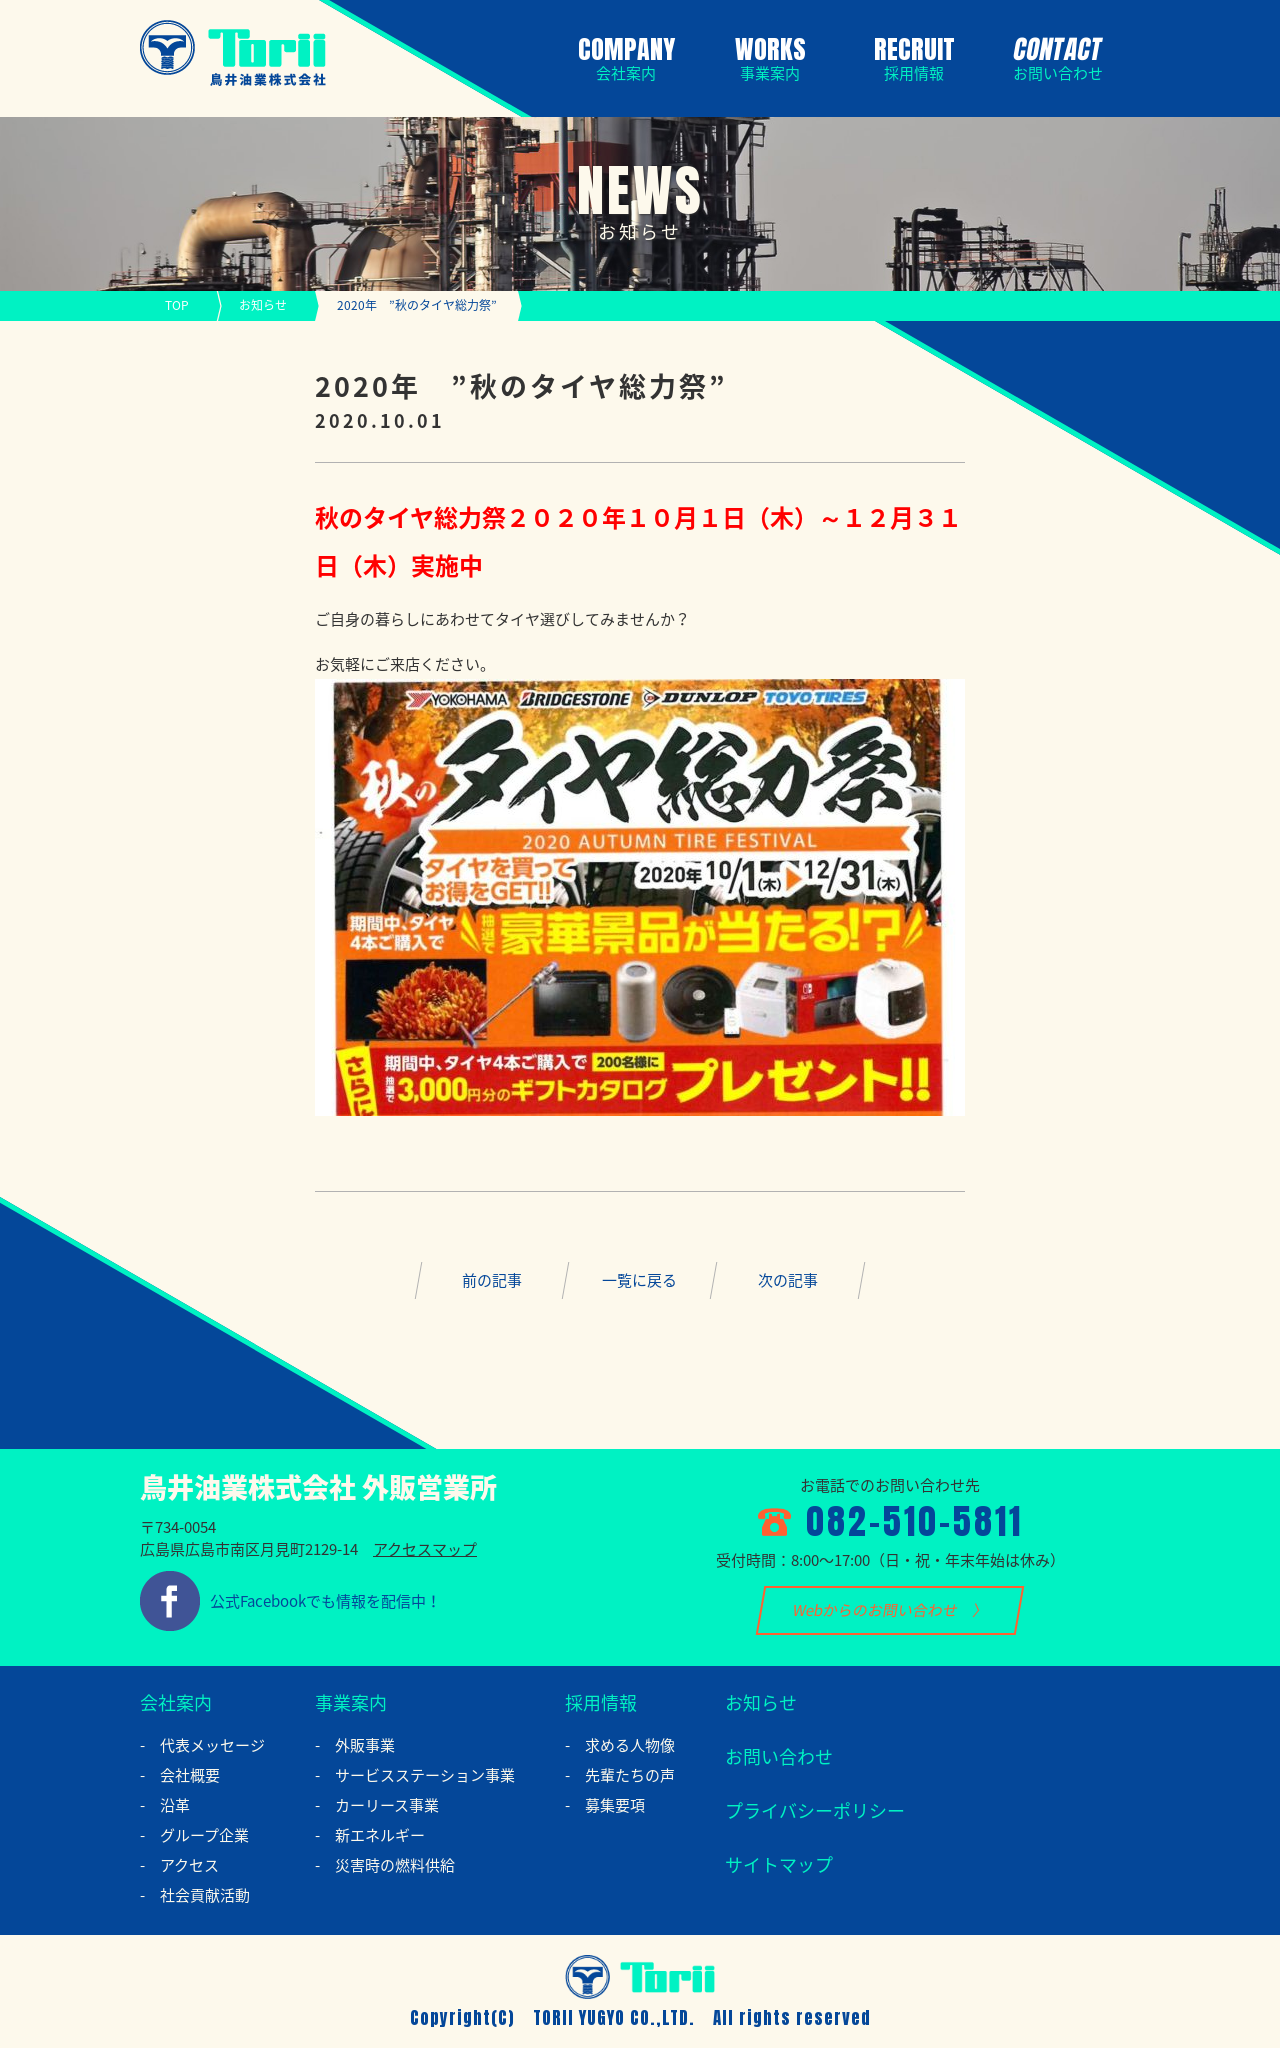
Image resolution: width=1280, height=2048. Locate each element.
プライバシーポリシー (815, 1810)
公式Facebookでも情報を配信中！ (325, 1601)
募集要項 (615, 1805)
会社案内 (176, 1702)
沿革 (175, 1805)
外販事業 (365, 1745)
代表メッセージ (212, 1745)
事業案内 (351, 1702)
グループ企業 (204, 1835)
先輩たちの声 (630, 1775)
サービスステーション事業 (425, 1775)
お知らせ (263, 305)
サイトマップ (779, 1864)
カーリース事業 (387, 1805)
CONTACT (1054, 56)
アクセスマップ (425, 1549)
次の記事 (788, 1280)
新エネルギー (380, 1835)
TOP (177, 305)
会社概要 (190, 1775)
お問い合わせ (779, 1756)
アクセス (189, 1865)
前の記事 (492, 1280)
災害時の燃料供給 (395, 1865)
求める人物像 (630, 1745)
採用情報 (601, 1702)
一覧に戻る (639, 1280)
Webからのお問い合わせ (875, 1610)
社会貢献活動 (205, 1895)
